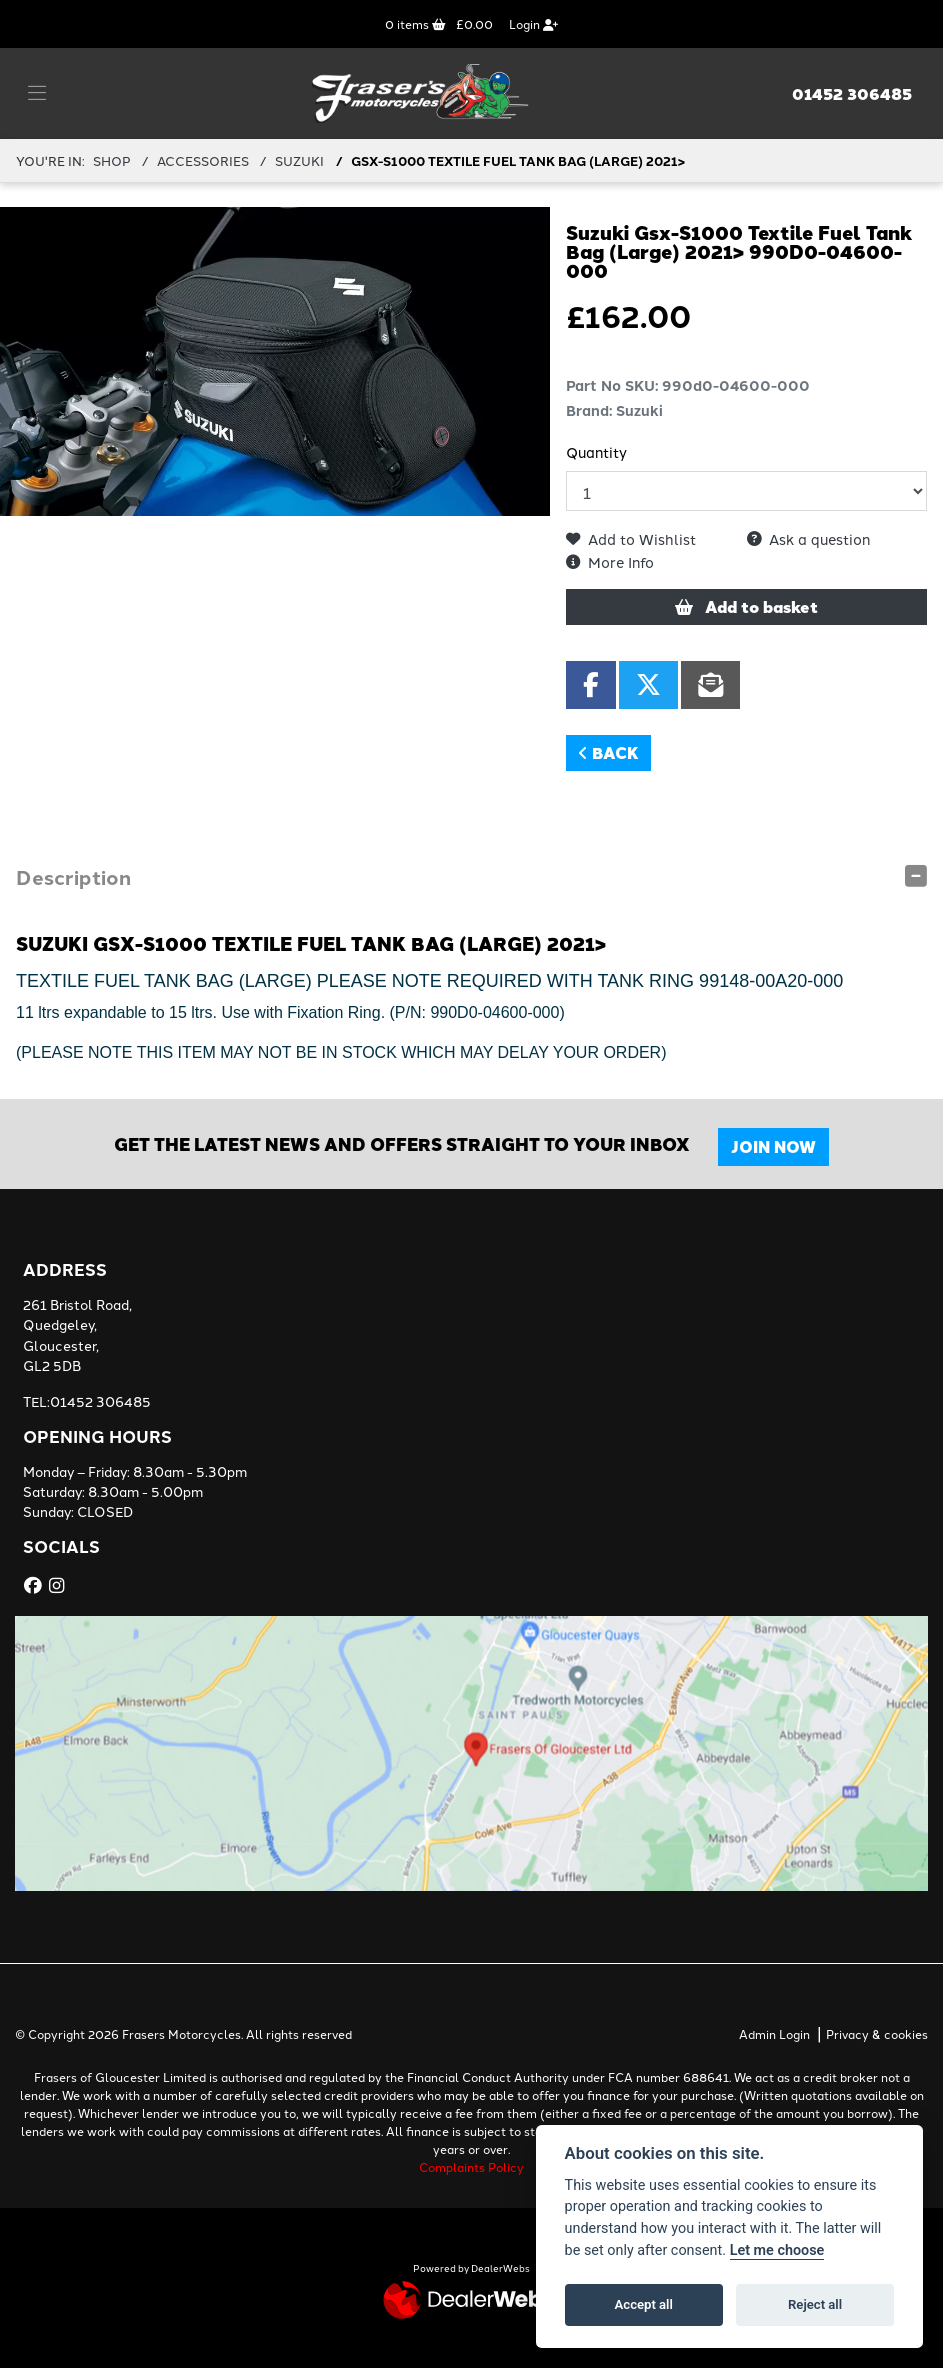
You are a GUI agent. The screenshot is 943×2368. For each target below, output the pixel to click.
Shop (112, 160)
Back (608, 752)
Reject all (815, 2304)
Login (533, 23)
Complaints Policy (471, 2166)
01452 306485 (852, 94)
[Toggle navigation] (37, 93)
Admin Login (774, 2033)
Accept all (644, 2304)
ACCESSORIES (203, 160)
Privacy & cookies (877, 2033)
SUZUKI (299, 160)
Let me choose (777, 2250)
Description (73, 876)
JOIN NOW (773, 1146)
